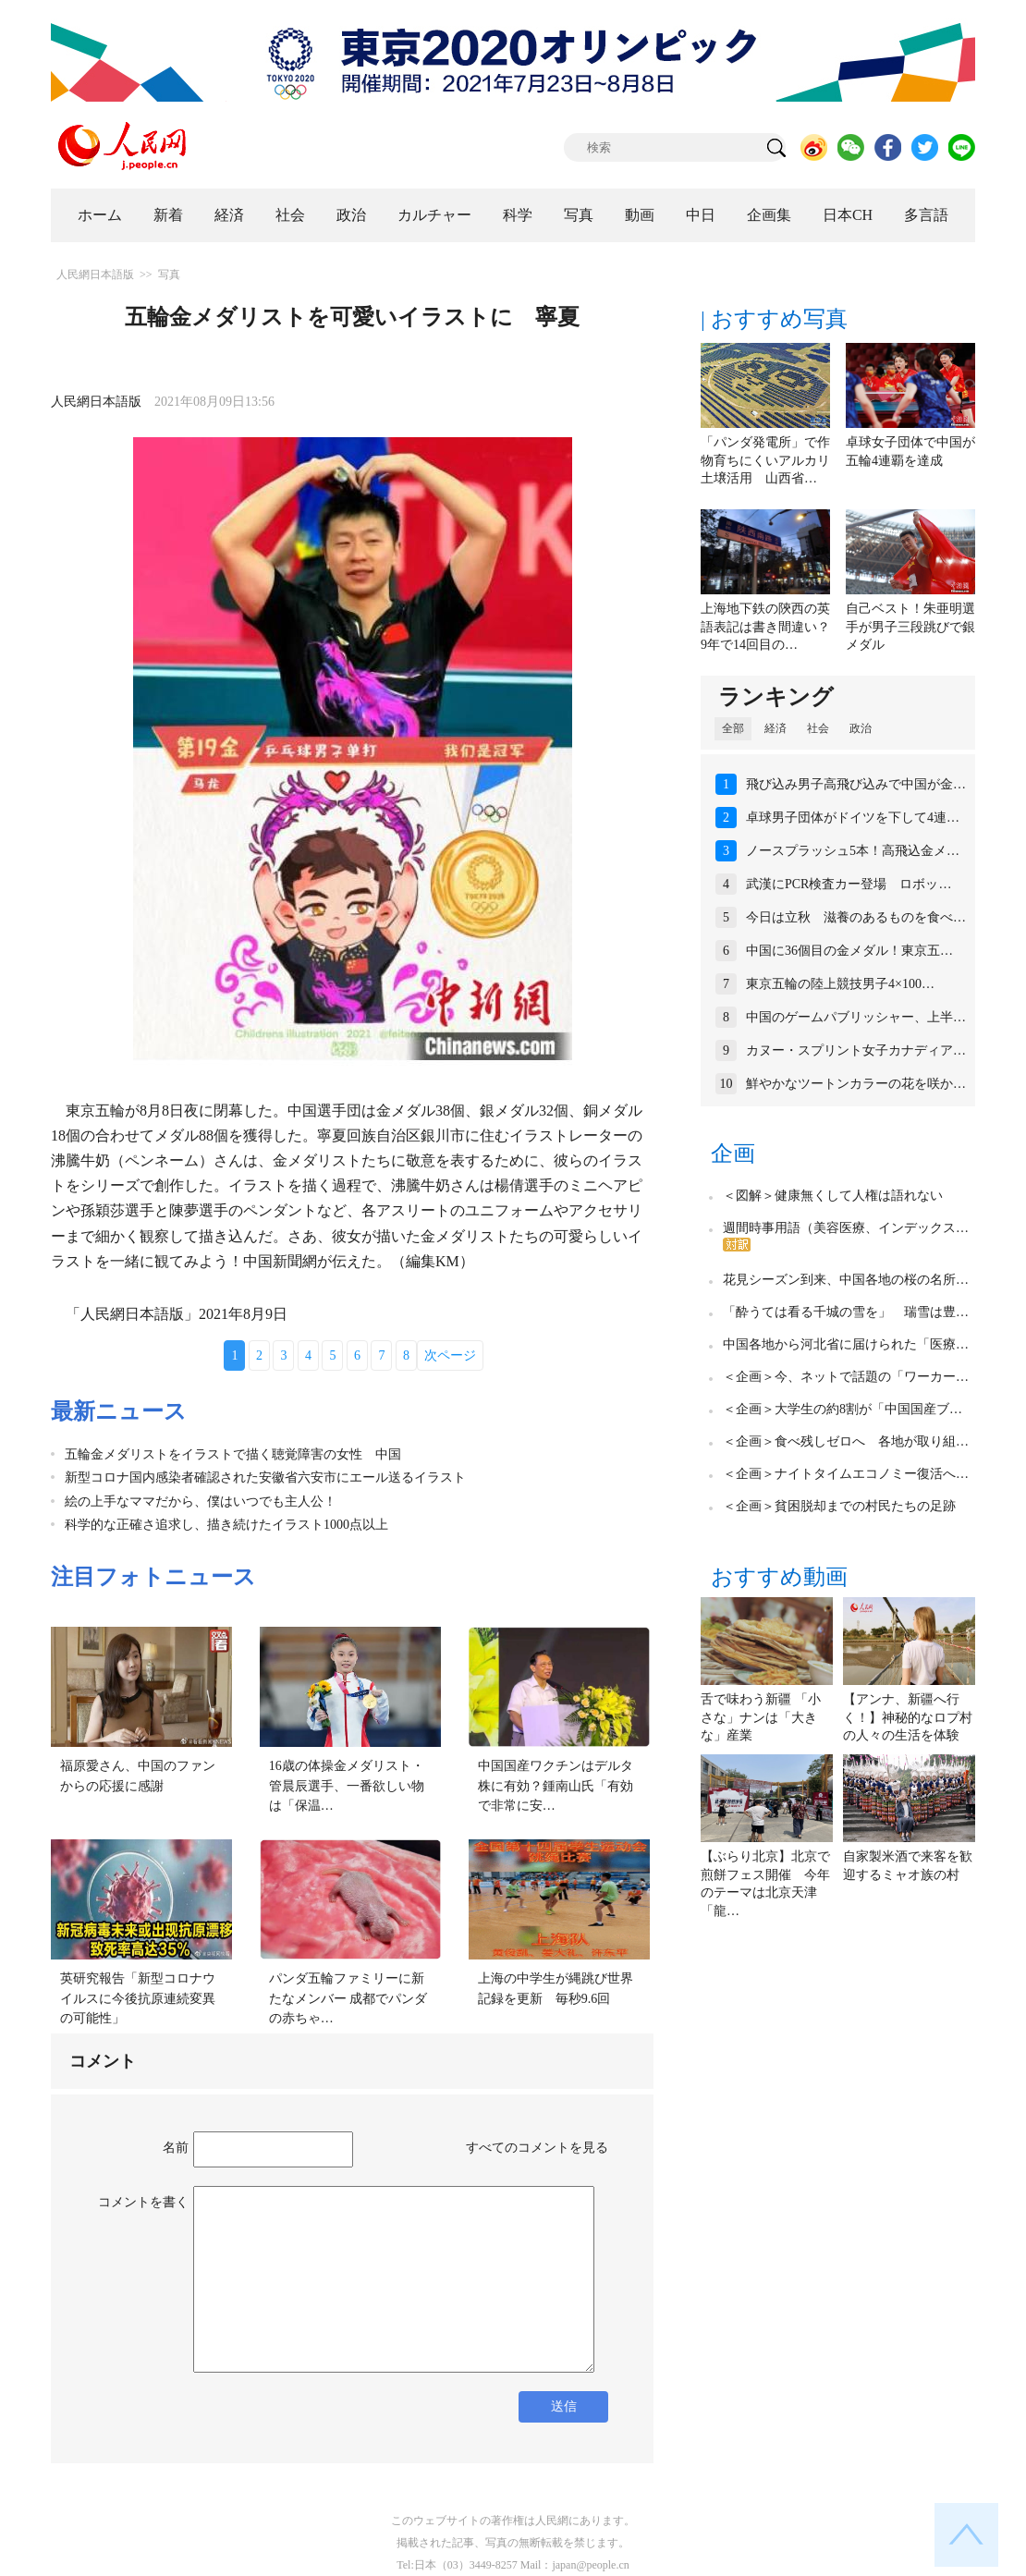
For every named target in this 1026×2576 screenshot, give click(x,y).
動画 (639, 215)
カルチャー (434, 215)
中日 (700, 215)
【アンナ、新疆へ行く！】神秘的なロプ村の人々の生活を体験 (907, 1717)
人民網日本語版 (95, 274)
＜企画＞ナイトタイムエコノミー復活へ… (846, 1474)
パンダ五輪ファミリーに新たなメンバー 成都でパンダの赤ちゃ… (348, 1998)
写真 (578, 215)
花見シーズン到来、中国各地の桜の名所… (846, 1280)
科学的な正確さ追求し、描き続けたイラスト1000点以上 (233, 1525)
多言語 (926, 215)
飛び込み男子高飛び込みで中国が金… (856, 784)
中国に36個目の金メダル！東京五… (849, 951)
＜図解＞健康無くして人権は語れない (833, 1196)
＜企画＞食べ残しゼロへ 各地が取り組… (846, 1441)
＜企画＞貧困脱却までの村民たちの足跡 (839, 1506)
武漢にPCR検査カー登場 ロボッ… (848, 884)
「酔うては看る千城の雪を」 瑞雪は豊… (846, 1312)
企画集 (769, 215)
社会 (290, 215)
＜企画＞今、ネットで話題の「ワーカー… (846, 1377)
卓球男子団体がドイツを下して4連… (852, 817)
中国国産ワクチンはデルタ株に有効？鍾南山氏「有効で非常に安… (555, 1786)
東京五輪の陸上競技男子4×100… (840, 984)
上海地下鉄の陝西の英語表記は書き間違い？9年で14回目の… (765, 627)
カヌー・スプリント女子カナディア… (856, 1050)
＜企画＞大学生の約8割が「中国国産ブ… (842, 1409)
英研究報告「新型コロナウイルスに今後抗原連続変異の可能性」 (137, 1998)
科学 (517, 215)
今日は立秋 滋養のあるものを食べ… (856, 917)
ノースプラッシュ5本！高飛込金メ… (852, 851)
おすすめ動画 (779, 1577)
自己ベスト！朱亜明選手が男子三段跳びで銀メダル (910, 627)
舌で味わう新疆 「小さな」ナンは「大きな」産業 (761, 1717)
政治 (351, 215)
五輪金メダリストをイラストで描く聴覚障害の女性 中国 (233, 1454)
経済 (229, 215)
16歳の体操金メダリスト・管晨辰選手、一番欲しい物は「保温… (346, 1786)
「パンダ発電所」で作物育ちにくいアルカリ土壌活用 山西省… (765, 460)
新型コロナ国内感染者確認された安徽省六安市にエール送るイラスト (265, 1477)
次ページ (450, 1355)
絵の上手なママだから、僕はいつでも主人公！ (200, 1501)
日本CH (848, 215)
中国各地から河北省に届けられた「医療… (846, 1344)
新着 (168, 215)
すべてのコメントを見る (537, 2148)
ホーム (100, 215)
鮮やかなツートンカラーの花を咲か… (856, 1084)
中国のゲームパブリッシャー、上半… (856, 1017)
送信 (564, 2406)
